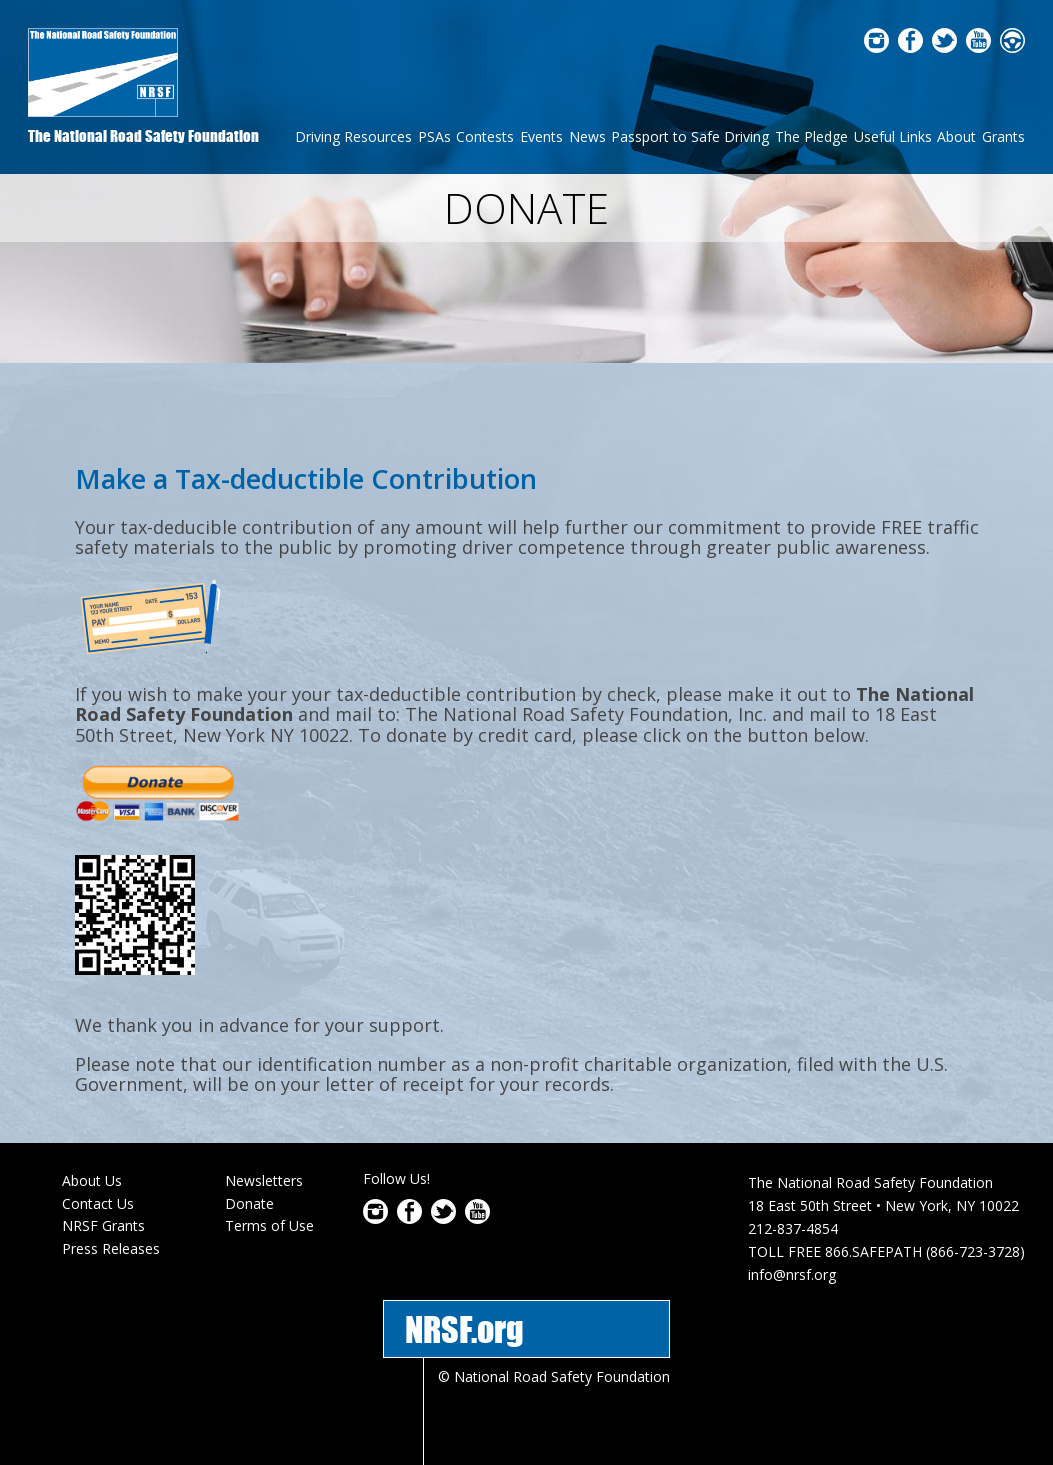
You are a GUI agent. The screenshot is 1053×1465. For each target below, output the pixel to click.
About (956, 136)
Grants (1003, 136)
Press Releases (111, 1200)
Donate (249, 1155)
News (587, 136)
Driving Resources (353, 136)
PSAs (434, 136)
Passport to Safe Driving (690, 136)
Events (541, 136)
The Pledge (811, 136)
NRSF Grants (103, 1178)
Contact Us (98, 1155)
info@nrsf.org (792, 1226)
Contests (485, 136)
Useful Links (893, 136)
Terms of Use (269, 1178)
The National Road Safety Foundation (143, 135)
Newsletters (264, 1132)
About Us (92, 1132)
